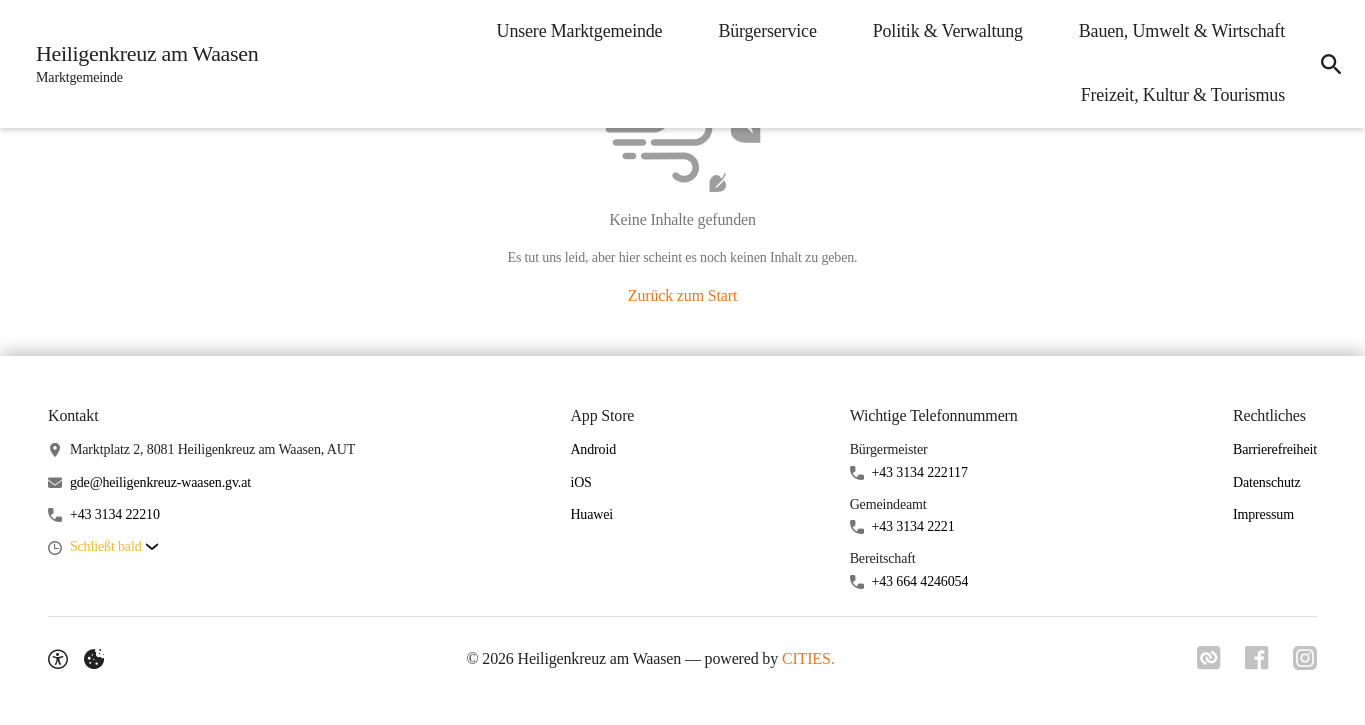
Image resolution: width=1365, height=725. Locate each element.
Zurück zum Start (682, 295)
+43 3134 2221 (913, 526)
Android (593, 449)
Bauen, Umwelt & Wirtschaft (1182, 31)
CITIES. (808, 658)
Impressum (1263, 514)
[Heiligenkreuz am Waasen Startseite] (141, 64)
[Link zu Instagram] (1305, 658)
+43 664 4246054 (920, 581)
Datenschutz (1267, 482)
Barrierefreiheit (1275, 449)
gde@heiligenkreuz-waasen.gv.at (160, 482)
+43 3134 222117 (920, 472)
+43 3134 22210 (115, 514)
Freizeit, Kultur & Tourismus (1183, 95)
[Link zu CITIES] (1209, 658)
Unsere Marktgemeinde (580, 31)
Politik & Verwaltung (948, 31)
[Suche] (1331, 64)
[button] (114, 547)
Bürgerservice (767, 31)
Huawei (591, 514)
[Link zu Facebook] (1257, 658)
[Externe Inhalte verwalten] (94, 659)
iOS (580, 482)
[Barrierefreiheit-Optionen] (58, 659)
